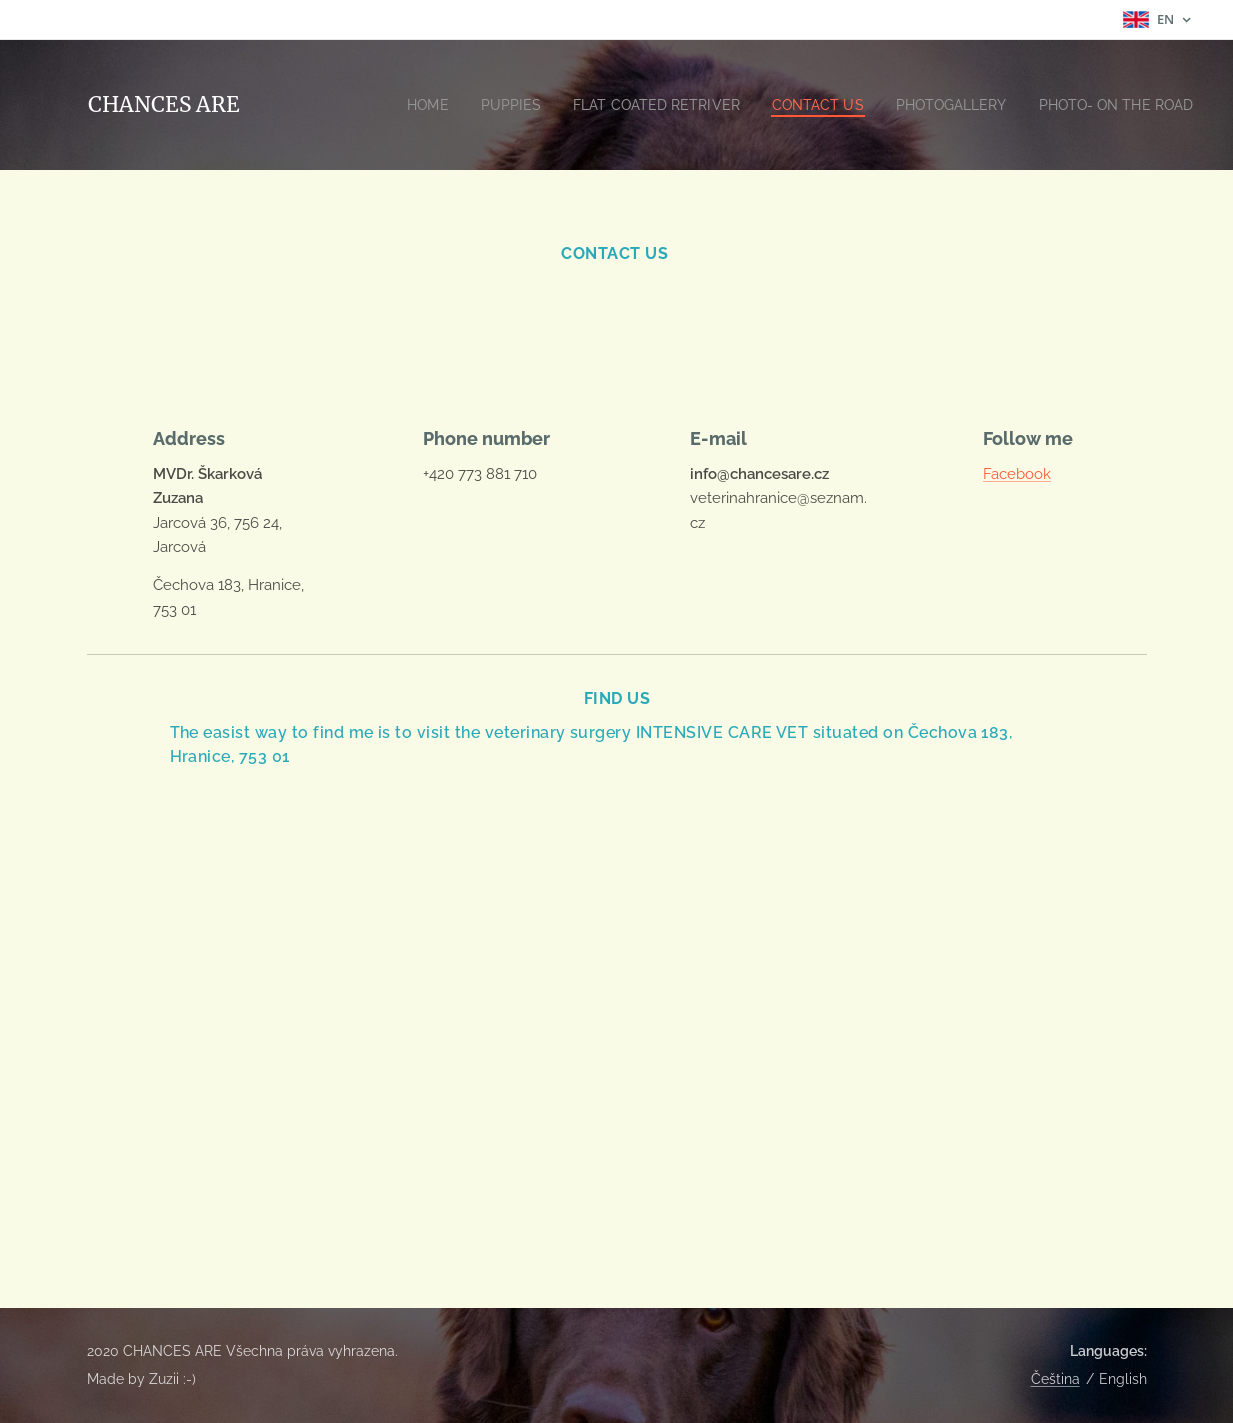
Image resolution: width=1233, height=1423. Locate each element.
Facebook (1017, 474)
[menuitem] (497, 105)
